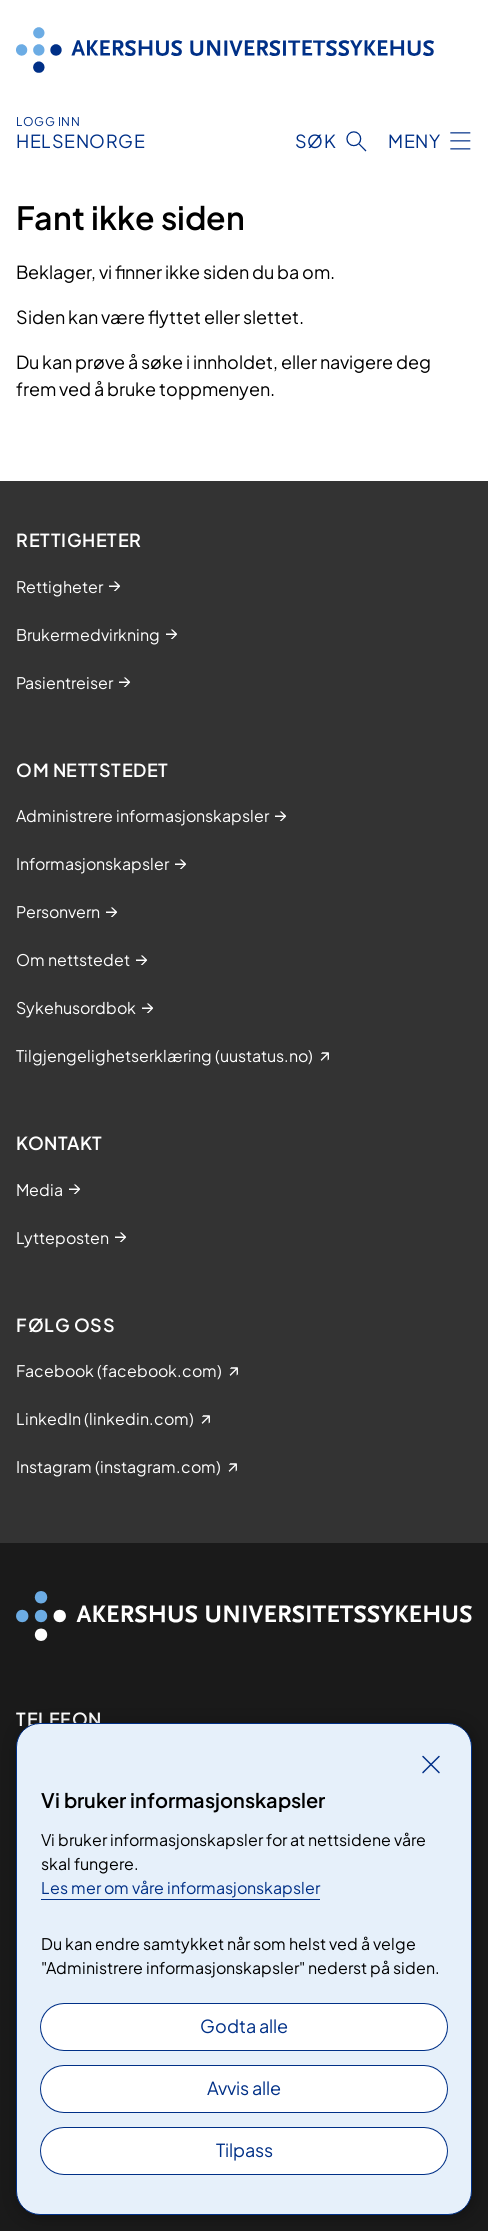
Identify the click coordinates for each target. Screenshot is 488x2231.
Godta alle (244, 2025)
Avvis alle (244, 2087)
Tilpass (244, 2149)
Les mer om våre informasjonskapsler (180, 1887)
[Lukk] (431, 1764)
